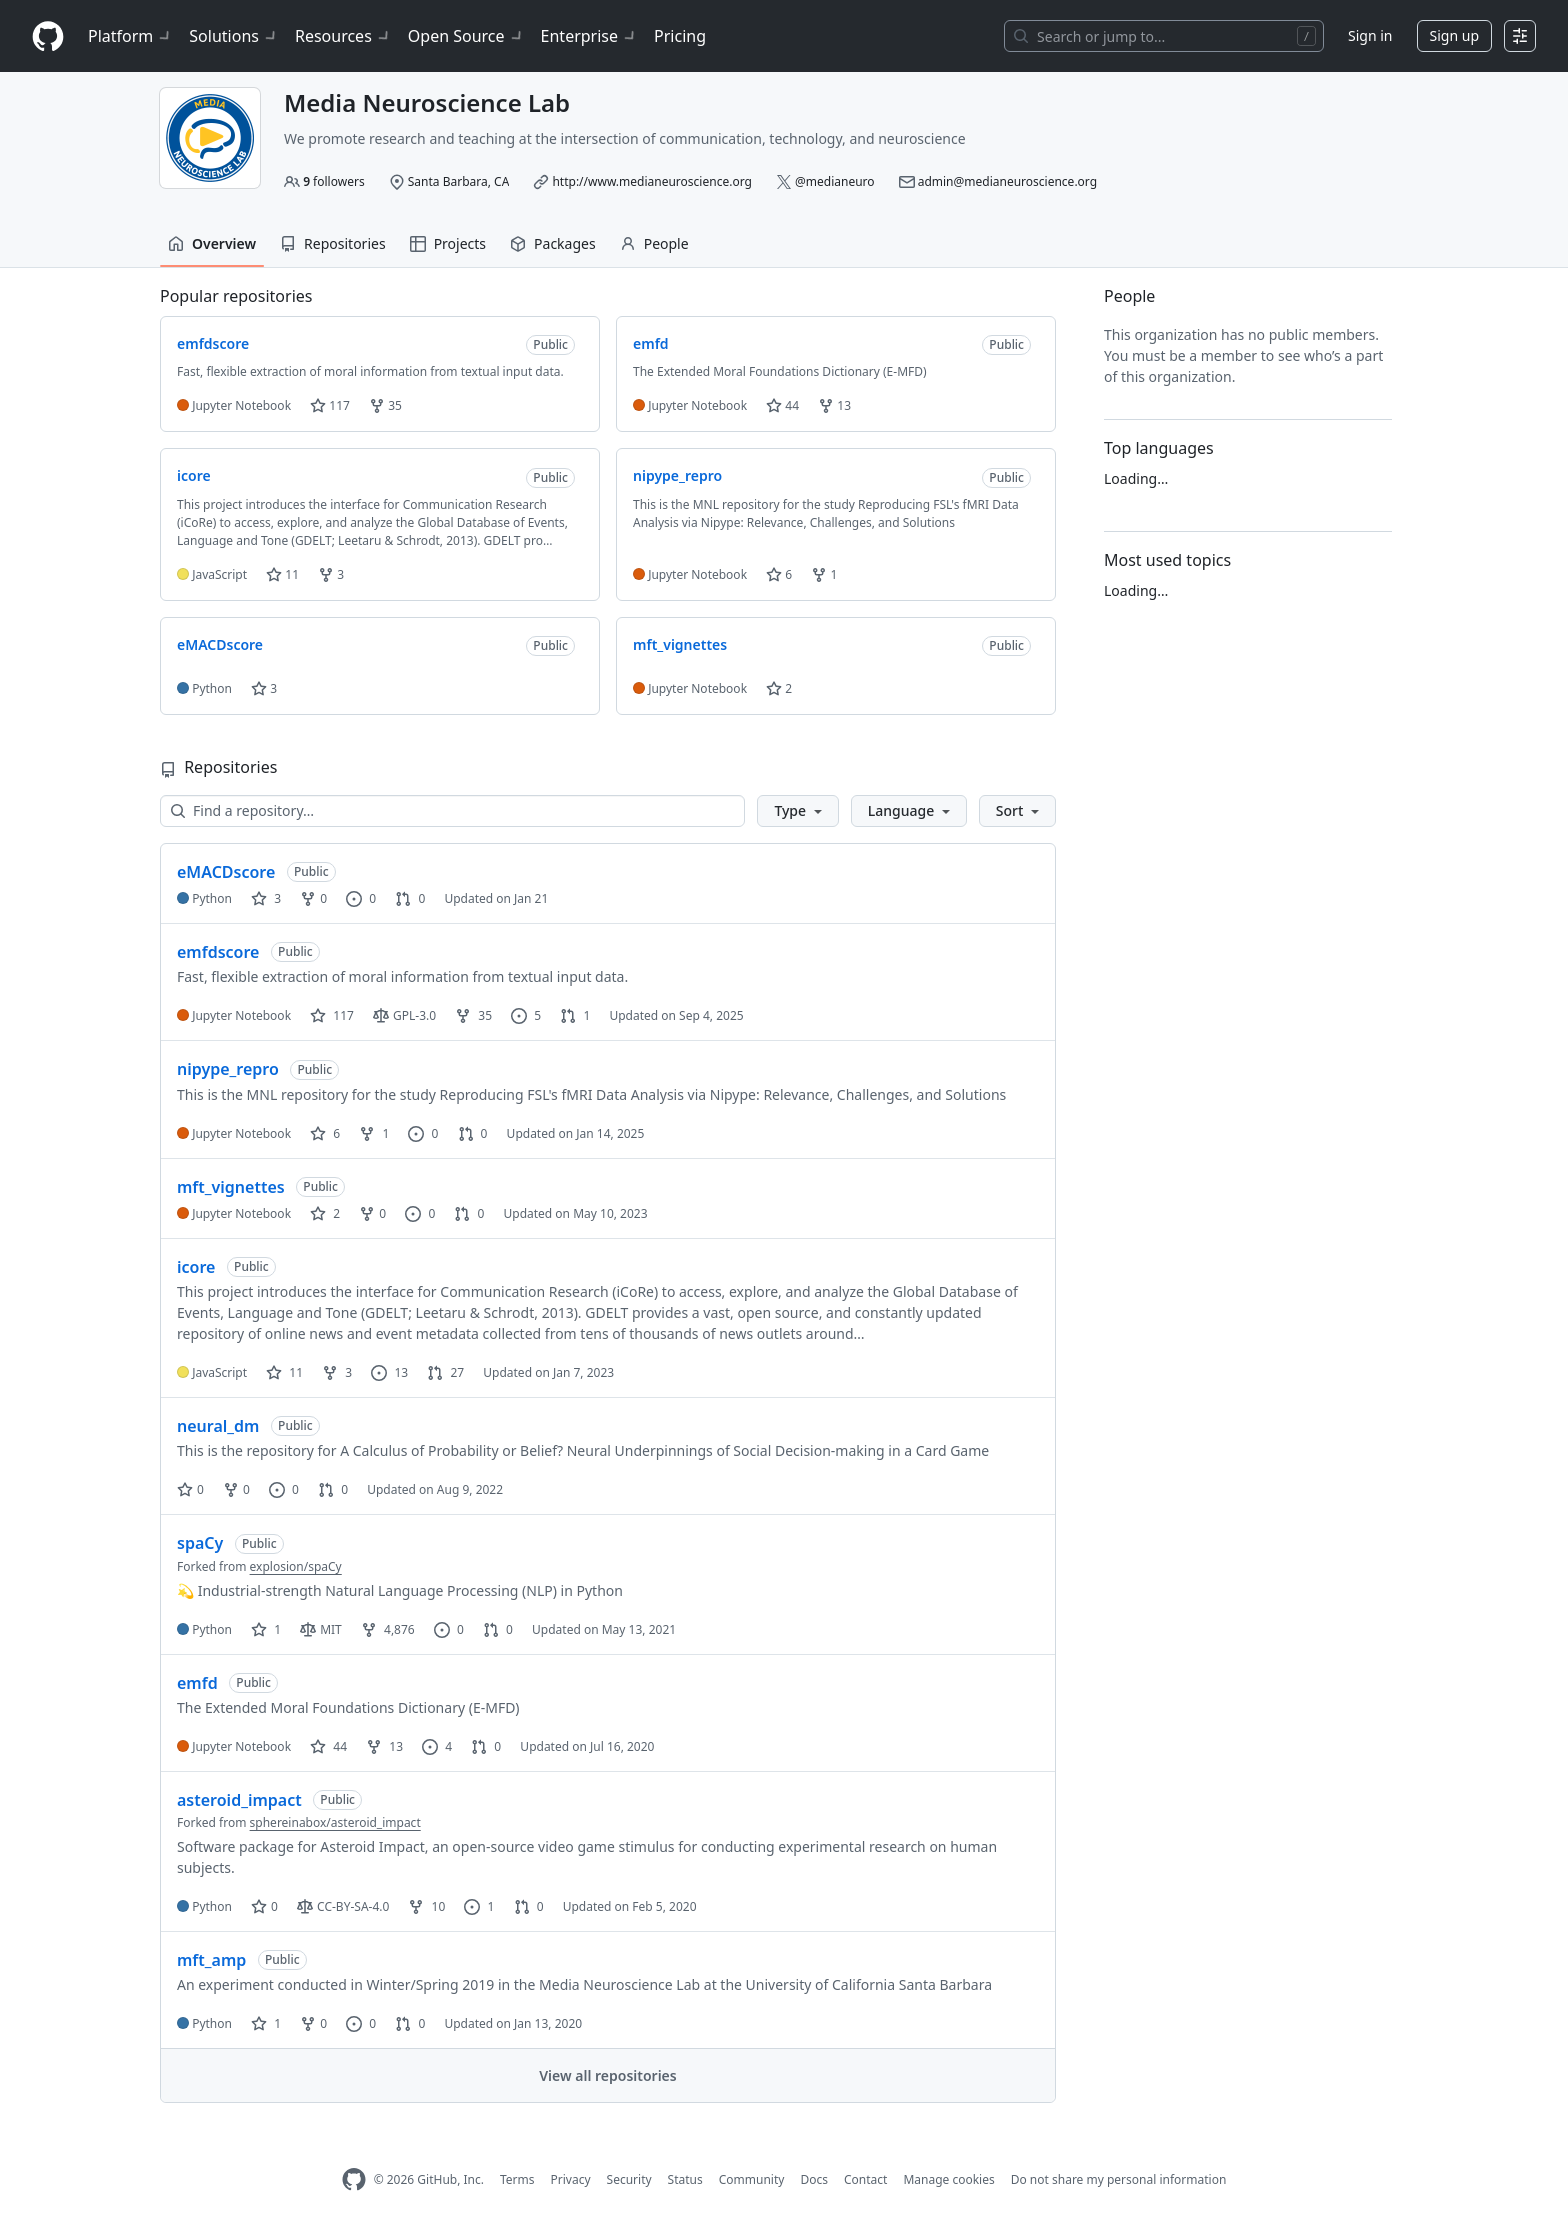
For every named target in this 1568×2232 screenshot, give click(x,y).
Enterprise (589, 36)
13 (834, 405)
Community (752, 2179)
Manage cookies (948, 2179)
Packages (553, 243)
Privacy (571, 2179)
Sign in (1370, 35)
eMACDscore (226, 872)
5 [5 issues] (526, 1015)
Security (629, 2179)
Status (685, 2179)
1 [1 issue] (479, 1906)
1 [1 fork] (374, 1133)
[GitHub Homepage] (354, 2179)
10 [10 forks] (426, 1906)
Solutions (234, 36)
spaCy (200, 1543)
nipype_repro (228, 1069)
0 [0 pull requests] (410, 898)
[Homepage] (48, 36)
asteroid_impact (239, 1800)
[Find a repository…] (452, 811)
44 (782, 405)
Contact (865, 2179)
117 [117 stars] (332, 1015)
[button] (797, 811)
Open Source (466, 36)
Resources (343, 36)
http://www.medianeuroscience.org (651, 181)
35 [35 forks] (473, 1015)
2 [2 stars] (325, 1213)
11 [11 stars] (284, 1372)
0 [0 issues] (361, 898)
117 (330, 405)
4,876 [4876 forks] (388, 1629)
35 (385, 405)
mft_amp (211, 1960)
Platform (130, 36)
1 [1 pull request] (575, 1015)
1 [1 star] (266, 1629)
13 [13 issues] (389, 1372)
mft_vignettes (231, 1187)
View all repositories (607, 2075)
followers (334, 181)
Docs (814, 2179)
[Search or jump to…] (1164, 36)
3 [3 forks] (337, 1372)
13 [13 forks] (384, 1746)
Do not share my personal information (1119, 2179)
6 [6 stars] (325, 1133)
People (654, 243)
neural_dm (218, 1426)
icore (196, 1267)
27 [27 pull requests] (445, 1372)
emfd (197, 1683)
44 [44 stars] (328, 1746)
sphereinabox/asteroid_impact (335, 1822)
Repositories (333, 243)
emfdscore (218, 952)
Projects (448, 243)
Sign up (1454, 35)
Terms (517, 2179)
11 (282, 574)
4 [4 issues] (437, 1746)
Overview (212, 243)
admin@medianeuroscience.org (1007, 181)
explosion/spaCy (296, 1566)
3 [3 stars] (266, 898)
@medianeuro (835, 181)
